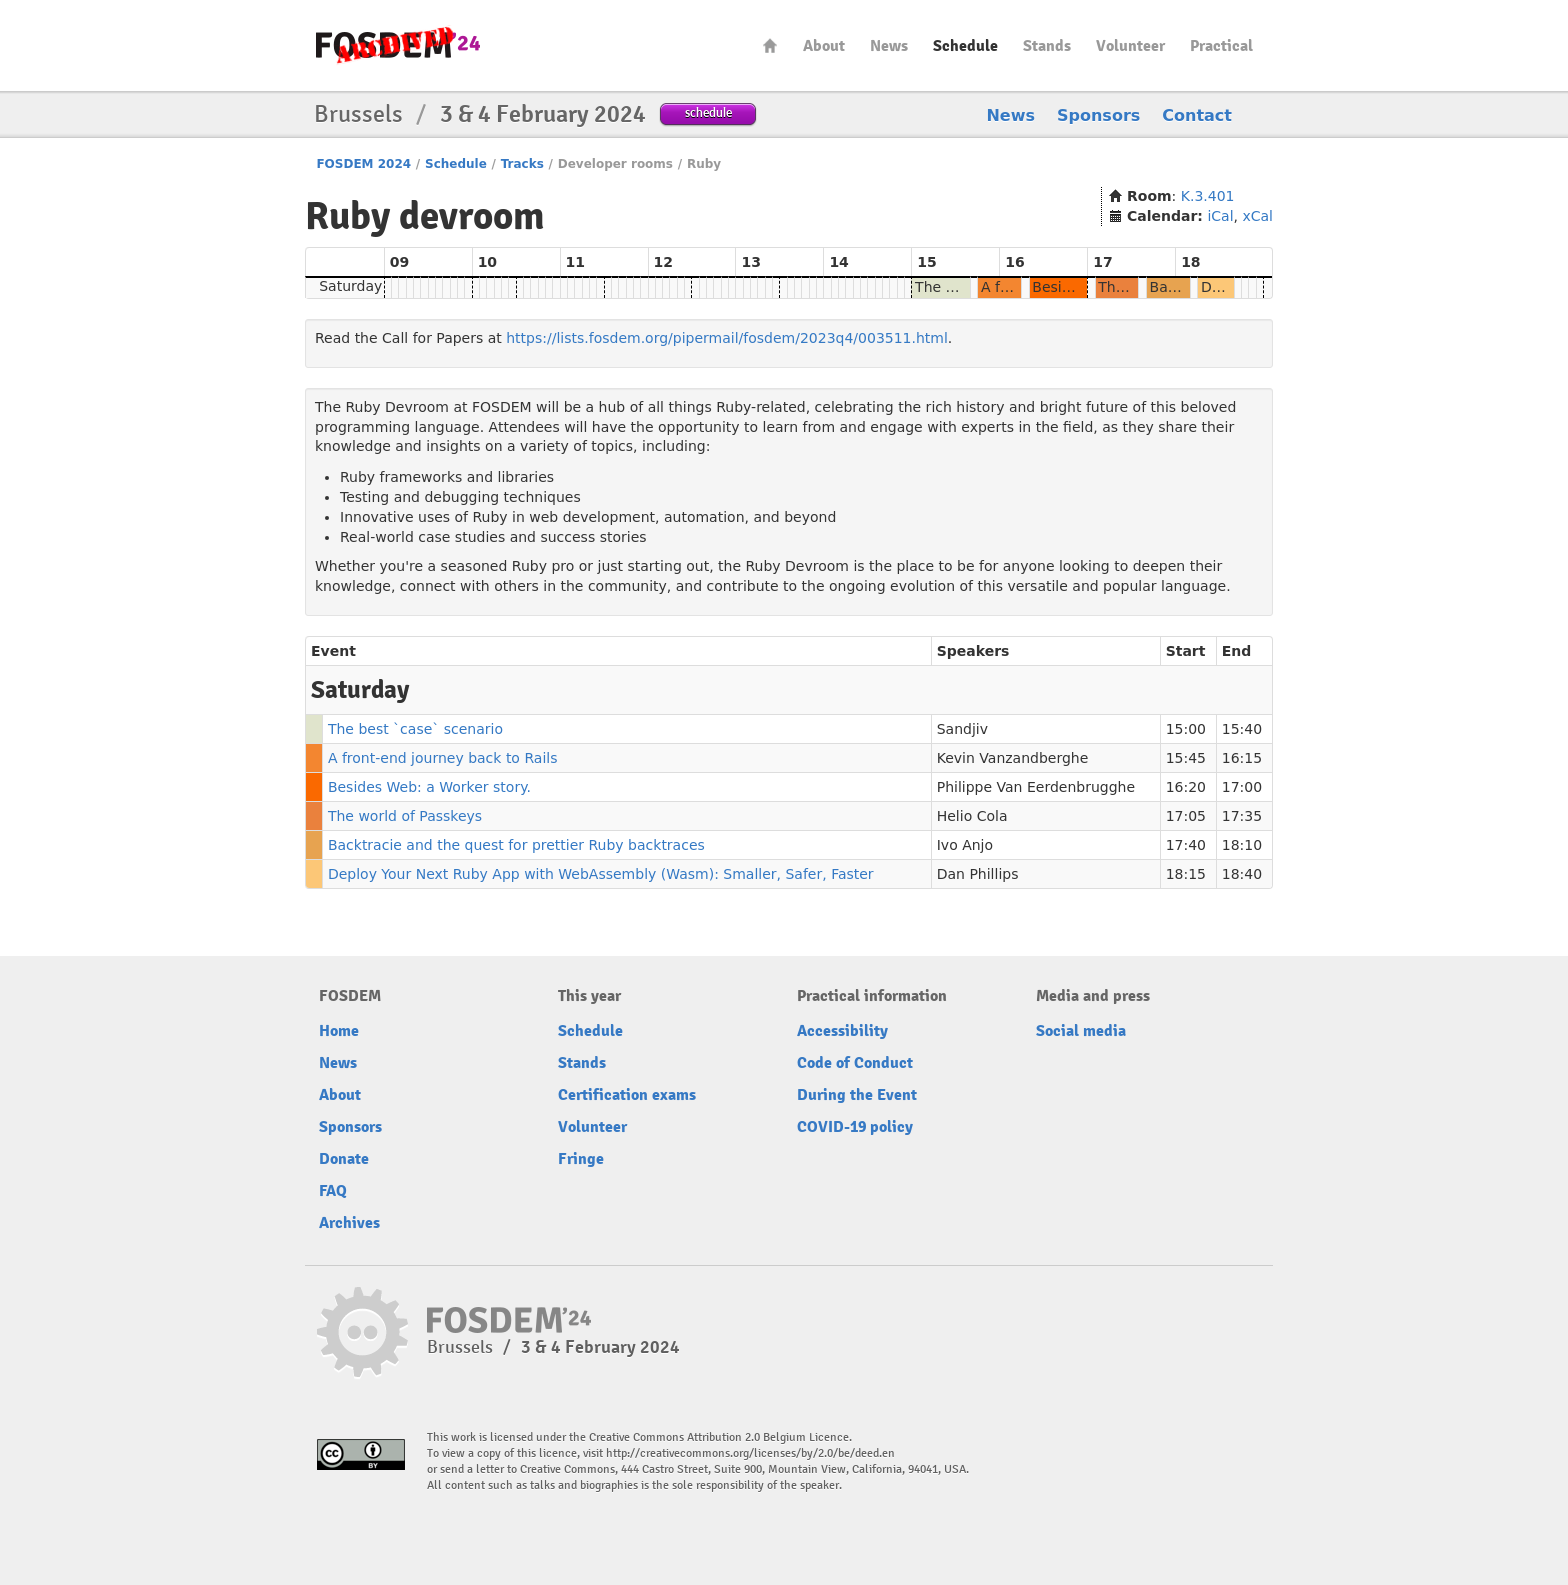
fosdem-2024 (398, 45)
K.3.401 (1208, 196)
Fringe (581, 1159)
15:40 (1242, 729)
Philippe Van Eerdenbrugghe (1036, 787)
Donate (344, 1159)
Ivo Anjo (965, 845)
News (889, 46)
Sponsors (1098, 115)
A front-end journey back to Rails (443, 758)
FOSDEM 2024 (363, 164)
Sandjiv (962, 729)
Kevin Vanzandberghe (1013, 758)
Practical (1221, 46)
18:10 (1242, 845)
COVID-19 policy (855, 1127)
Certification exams (627, 1095)
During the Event (857, 1095)
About (824, 46)
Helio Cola (972, 816)
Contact (1197, 115)
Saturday (350, 286)
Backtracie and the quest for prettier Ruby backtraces (516, 845)
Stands (1047, 46)
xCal (1257, 216)
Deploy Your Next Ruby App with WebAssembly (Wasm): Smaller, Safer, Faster (601, 874)
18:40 (1242, 874)
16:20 (1186, 787)
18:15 (1186, 874)
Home (770, 45)
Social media (1081, 1031)
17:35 (1242, 816)
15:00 (1186, 729)
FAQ (333, 1191)
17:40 (1186, 845)
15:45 (1186, 758)
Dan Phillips (978, 874)
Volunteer (1130, 46)
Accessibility (842, 1031)
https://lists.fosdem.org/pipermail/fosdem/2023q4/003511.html (727, 338)
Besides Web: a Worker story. (429, 787)
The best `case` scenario (415, 729)
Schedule (965, 46)
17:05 (1186, 816)
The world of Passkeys (405, 816)
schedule (708, 112)
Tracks (522, 164)
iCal (1220, 216)
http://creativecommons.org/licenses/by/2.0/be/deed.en (750, 1453)
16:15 (1242, 758)
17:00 (1242, 787)
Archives (349, 1223)
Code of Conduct (855, 1063)
